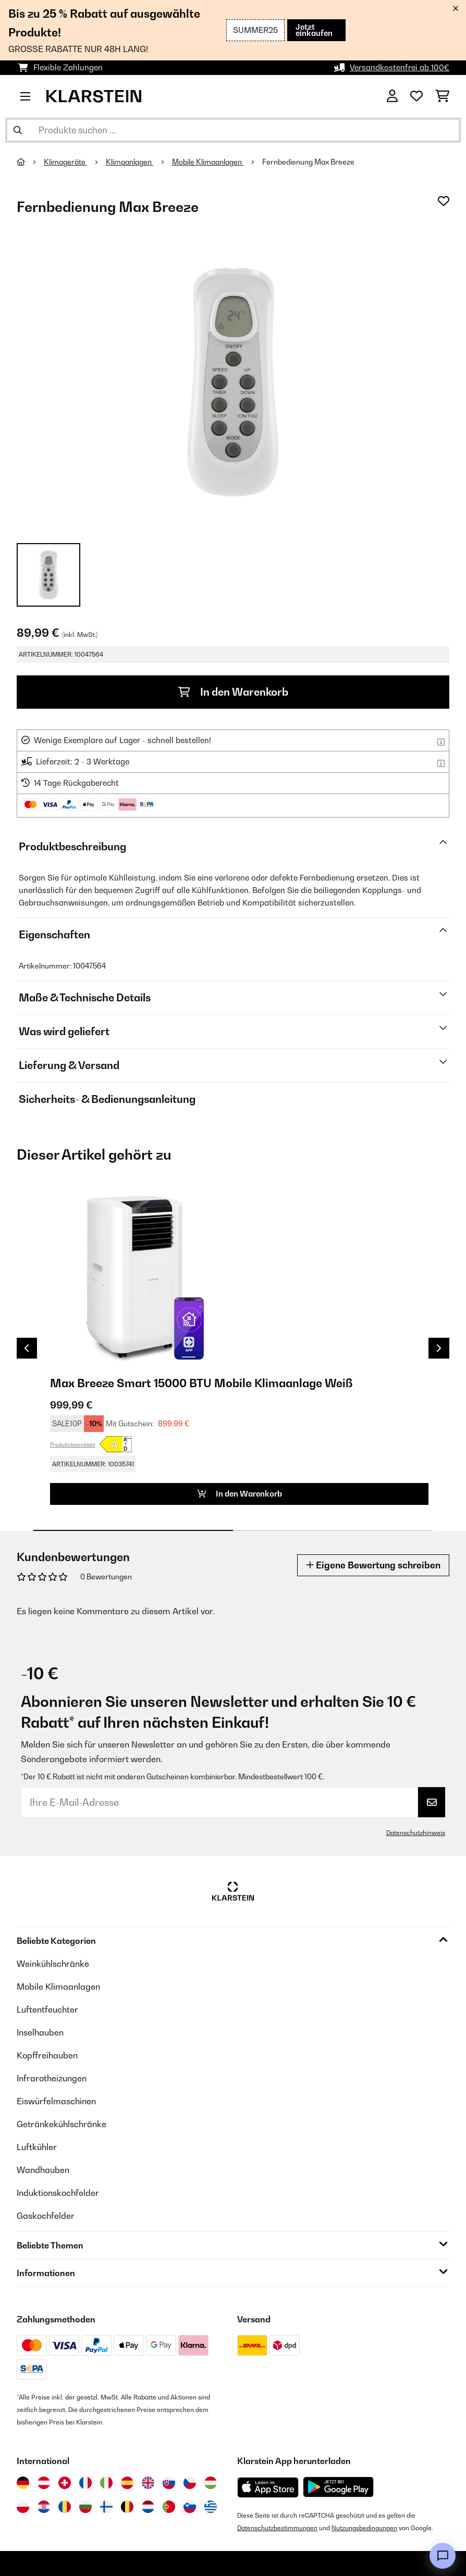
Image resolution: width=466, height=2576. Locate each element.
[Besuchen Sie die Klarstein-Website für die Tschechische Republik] (189, 2483)
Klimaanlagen (129, 162)
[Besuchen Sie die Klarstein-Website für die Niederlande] (148, 2506)
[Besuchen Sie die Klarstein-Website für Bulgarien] (85, 2506)
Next (438, 1348)
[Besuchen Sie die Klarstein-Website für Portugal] (169, 2506)
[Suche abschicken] (18, 130)
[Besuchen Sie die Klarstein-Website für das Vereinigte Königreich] (148, 2483)
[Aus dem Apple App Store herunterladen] (268, 2487)
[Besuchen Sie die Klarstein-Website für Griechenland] (210, 2507)
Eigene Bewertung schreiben (373, 1565)
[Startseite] (30, 162)
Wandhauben (43, 2170)
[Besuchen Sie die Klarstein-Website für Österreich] (44, 2483)
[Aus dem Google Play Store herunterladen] (338, 2487)
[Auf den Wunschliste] (443, 201)
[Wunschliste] (416, 96)
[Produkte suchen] (233, 130)
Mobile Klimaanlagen (207, 162)
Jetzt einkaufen (314, 29)
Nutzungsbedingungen (364, 2528)
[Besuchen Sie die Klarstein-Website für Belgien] (127, 2506)
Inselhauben (40, 2032)
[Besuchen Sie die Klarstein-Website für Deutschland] (23, 2483)
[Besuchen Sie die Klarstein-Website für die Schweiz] (64, 2483)
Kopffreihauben (47, 2055)
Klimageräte (65, 162)
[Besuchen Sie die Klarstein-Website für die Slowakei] (169, 2483)
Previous (26, 1348)
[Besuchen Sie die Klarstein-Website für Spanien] (127, 2483)
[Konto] (392, 96)
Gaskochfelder (46, 2215)
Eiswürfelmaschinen (56, 2101)
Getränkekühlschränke (61, 2124)
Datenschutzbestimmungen (277, 2528)
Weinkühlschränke (53, 1963)
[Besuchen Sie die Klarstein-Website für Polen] (23, 2506)
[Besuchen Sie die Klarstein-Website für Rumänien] (64, 2506)
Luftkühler (37, 2147)
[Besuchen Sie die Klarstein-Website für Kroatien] (44, 2506)
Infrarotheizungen (52, 2078)
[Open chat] (443, 2556)
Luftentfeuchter (47, 2009)
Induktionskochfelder (58, 2193)
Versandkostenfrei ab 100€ (399, 67)
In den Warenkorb (233, 692)
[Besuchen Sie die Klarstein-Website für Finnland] (106, 2506)
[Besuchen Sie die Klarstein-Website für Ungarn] (210, 2483)
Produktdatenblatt (72, 1444)
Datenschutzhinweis (415, 1833)
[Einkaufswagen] (442, 96)
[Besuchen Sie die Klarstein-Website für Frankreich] (85, 2483)
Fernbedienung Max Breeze (308, 162)
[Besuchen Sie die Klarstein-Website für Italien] (106, 2483)
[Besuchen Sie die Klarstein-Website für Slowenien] (189, 2506)
